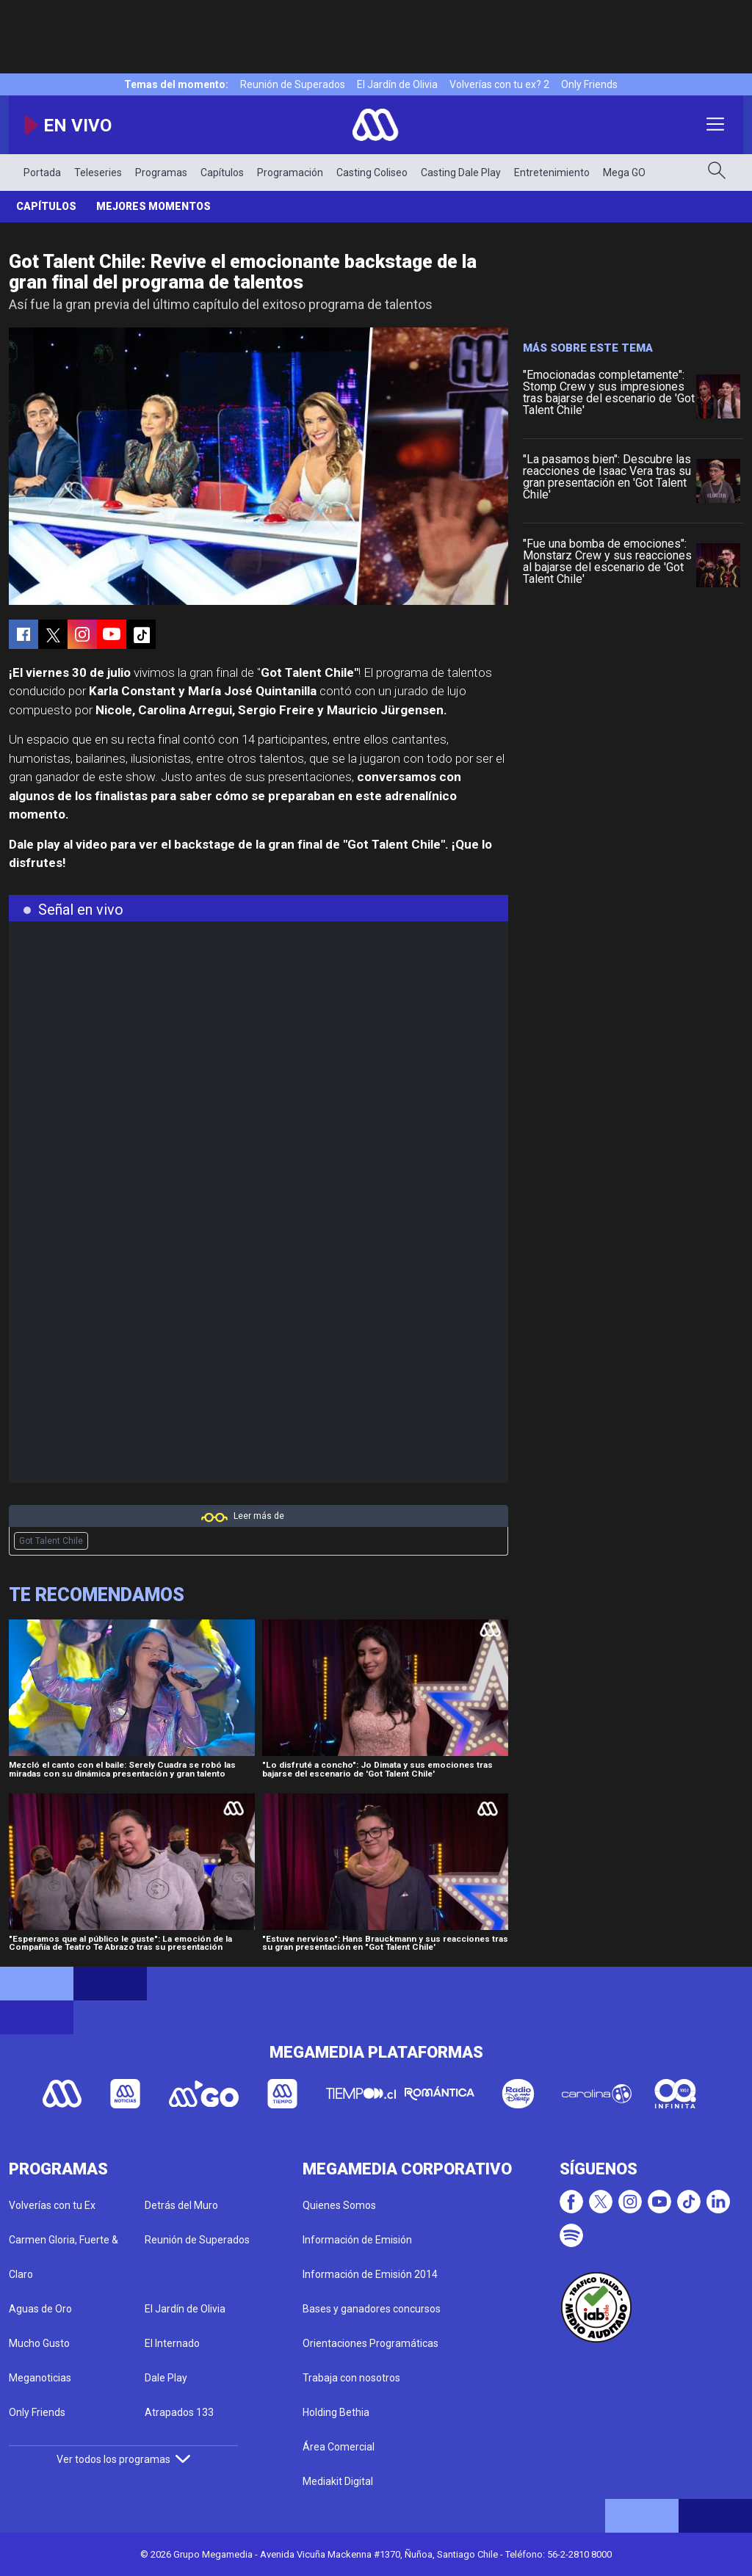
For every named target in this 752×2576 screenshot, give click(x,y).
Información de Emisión (357, 2240)
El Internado (172, 2343)
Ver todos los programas (123, 2459)
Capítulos (222, 172)
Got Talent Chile (51, 1541)
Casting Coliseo (372, 172)
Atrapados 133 (179, 2412)
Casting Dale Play (461, 172)
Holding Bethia (336, 2412)
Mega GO (624, 172)
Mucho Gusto (39, 2343)
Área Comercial (339, 2447)
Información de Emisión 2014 (370, 2274)
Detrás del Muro (181, 2205)
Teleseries (98, 172)
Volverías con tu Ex (52, 2205)
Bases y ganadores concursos (372, 2309)
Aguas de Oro (40, 2309)
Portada (42, 172)
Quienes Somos (339, 2205)
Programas (161, 172)
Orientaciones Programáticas (370, 2343)
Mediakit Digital (338, 2481)
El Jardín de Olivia (397, 84)
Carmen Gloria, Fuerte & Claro (63, 2257)
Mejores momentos (153, 206)
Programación (290, 172)
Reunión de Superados (292, 84)
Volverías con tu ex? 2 (499, 84)
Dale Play (166, 2378)
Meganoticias (40, 2378)
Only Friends (589, 84)
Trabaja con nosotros (351, 2378)
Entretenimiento (552, 172)
